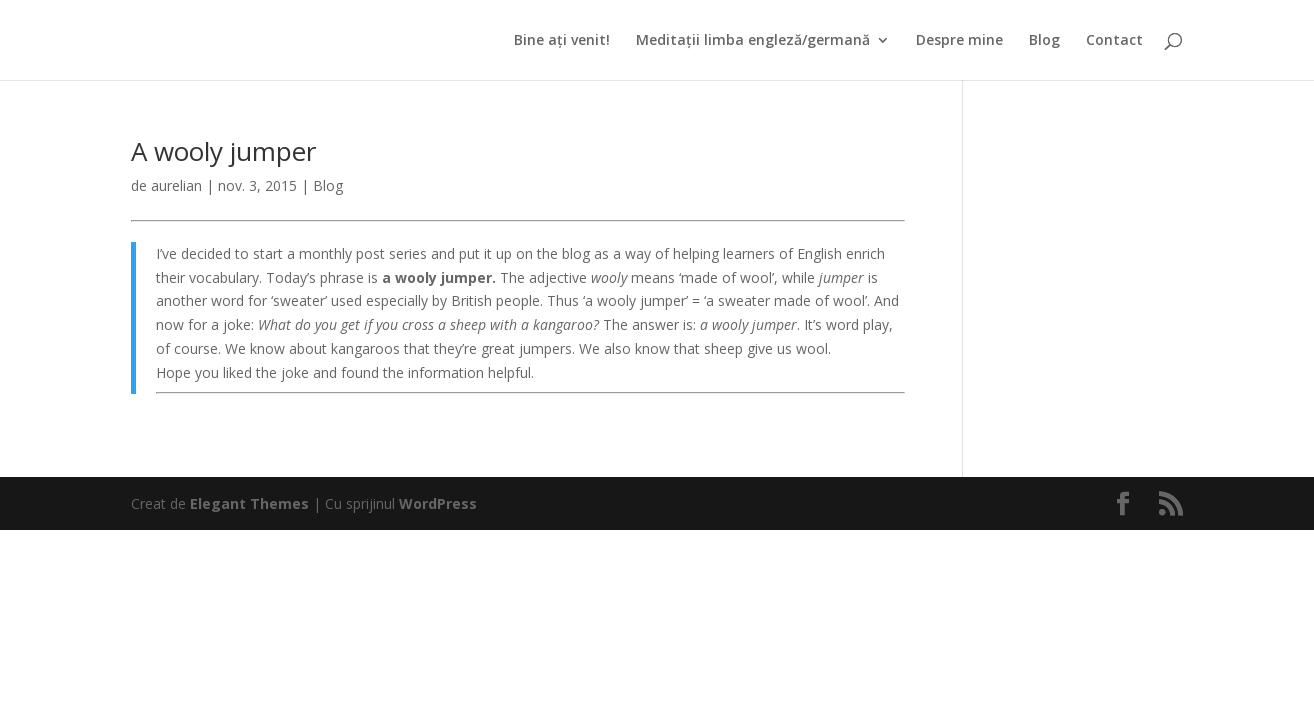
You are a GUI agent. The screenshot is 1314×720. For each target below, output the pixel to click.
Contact (1114, 41)
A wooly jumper (223, 151)
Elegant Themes (249, 503)
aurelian (176, 185)
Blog (1044, 41)
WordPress (438, 503)
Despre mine (959, 41)
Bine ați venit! (562, 41)
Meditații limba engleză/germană (753, 41)
